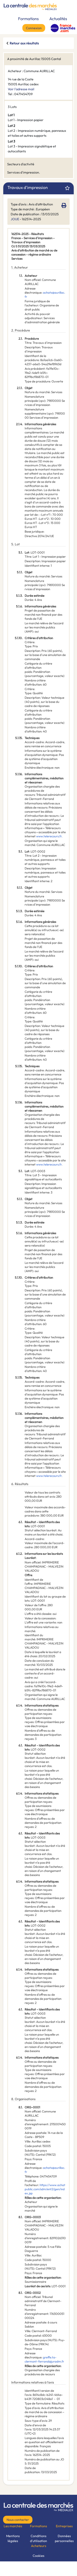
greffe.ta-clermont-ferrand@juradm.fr (44, 2359)
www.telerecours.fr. (49, 836)
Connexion (34, 28)
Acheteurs (38, 2546)
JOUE (15, 219)
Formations (28, 18)
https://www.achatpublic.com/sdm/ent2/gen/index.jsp (45, 2189)
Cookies (38, 2556)
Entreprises (64, 2526)
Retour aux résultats (24, 43)
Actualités (58, 18)
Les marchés (13, 2526)
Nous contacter (18, 2520)
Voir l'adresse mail (21, 89)
